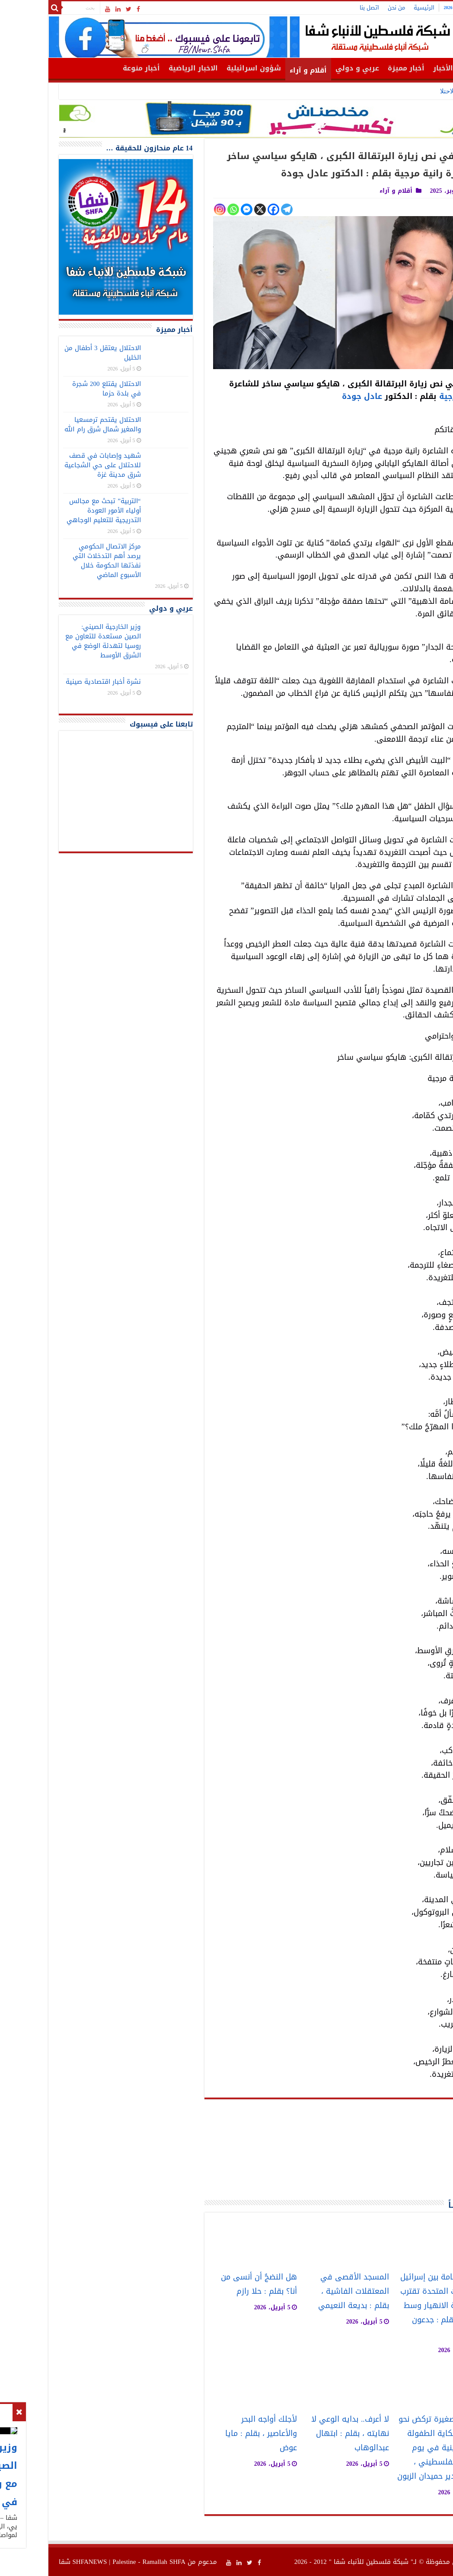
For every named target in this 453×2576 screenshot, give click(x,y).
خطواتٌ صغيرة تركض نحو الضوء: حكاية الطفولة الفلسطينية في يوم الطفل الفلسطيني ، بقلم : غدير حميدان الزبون (392, 2448)
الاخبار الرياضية (145, 68)
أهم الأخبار (403, 68)
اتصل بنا (322, 7)
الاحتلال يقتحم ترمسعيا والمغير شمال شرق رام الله (55, 424)
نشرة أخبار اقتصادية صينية (55, 682)
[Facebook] (226, 209)
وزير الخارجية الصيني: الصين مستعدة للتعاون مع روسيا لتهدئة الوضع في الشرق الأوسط (291, 91)
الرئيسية (376, 7)
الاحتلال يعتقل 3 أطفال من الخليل (55, 352)
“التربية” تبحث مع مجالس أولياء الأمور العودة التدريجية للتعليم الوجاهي (56, 510)
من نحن (348, 7)
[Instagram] (172, 209)
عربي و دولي (310, 68)
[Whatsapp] (185, 209)
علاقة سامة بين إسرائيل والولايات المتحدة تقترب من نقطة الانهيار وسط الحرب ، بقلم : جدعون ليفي (393, 2305)
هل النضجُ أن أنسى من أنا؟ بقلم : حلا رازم (211, 2284)
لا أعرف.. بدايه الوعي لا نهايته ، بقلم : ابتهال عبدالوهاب (302, 2433)
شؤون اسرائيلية (206, 68)
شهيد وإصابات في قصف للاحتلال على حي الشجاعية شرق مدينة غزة (55, 465)
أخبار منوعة (93, 68)
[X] (212, 209)
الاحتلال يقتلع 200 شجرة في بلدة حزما (59, 388)
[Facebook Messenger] (199, 209)
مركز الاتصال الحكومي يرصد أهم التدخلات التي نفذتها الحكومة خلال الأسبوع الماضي (59, 560)
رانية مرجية (413, 396)
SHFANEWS (42, 2562)
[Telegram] (239, 209)
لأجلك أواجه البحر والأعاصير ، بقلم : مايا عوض (213, 2433)
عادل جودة (314, 396)
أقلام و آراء (260, 70)
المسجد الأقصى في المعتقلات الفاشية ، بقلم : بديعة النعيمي (306, 2291)
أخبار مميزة (358, 68)
